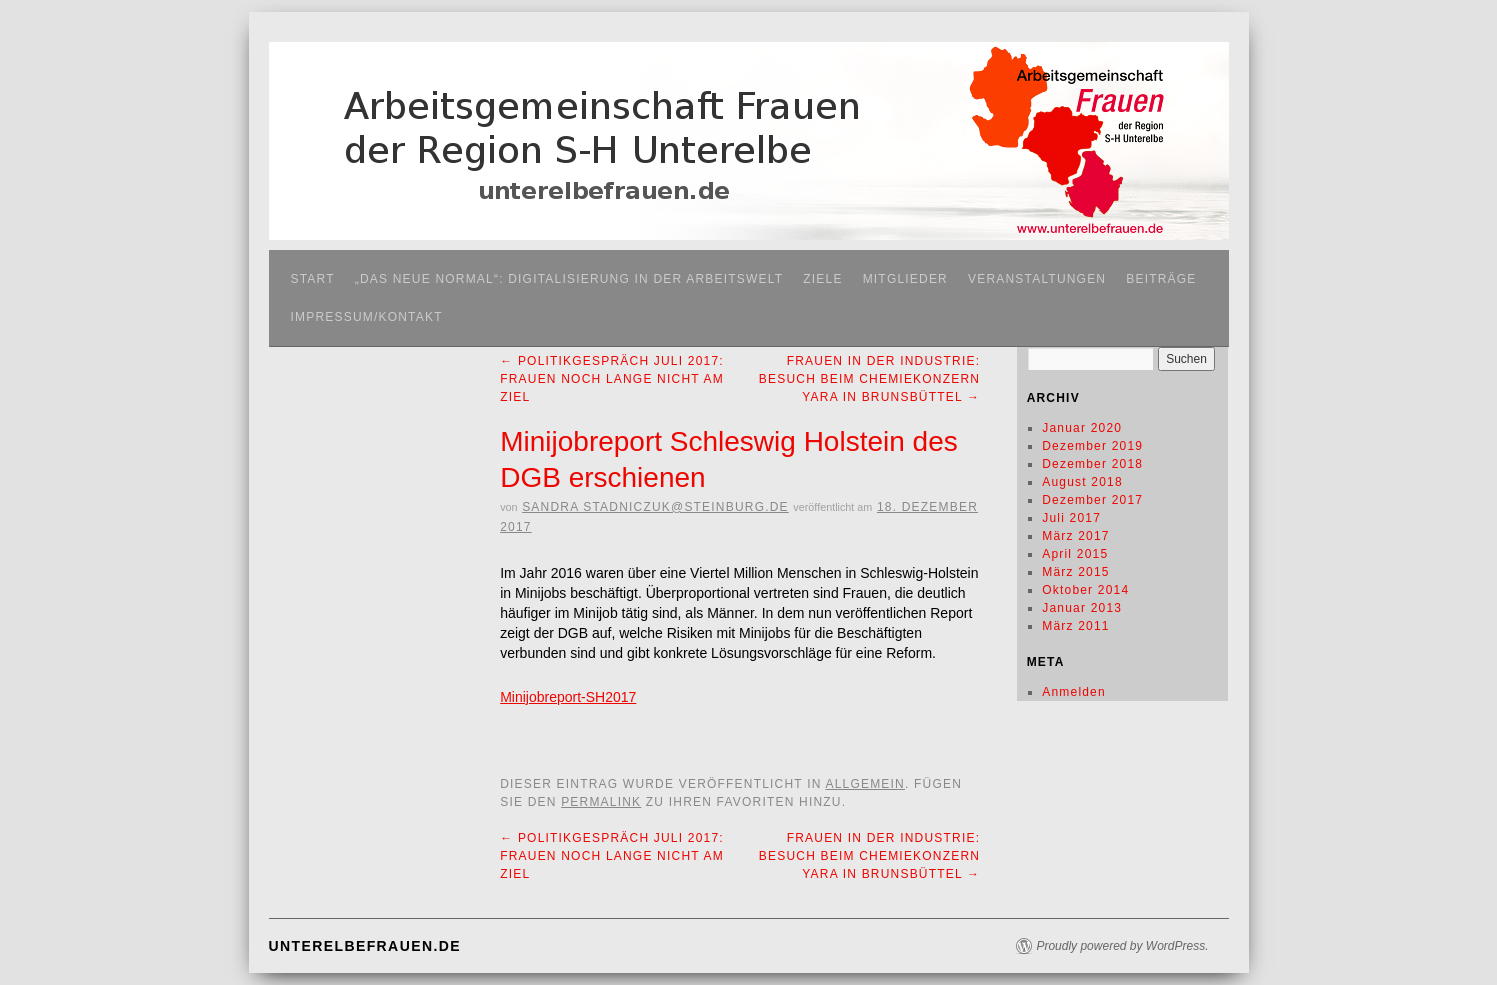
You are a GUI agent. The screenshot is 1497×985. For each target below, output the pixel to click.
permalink (601, 802)
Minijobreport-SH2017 (568, 697)
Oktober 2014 (1085, 590)
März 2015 (1076, 572)
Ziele (822, 279)
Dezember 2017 (1092, 500)
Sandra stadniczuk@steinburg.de (655, 507)
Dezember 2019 (1092, 446)
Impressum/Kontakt (367, 317)
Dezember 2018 (1092, 464)
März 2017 (1076, 536)
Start (313, 279)
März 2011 (1076, 626)
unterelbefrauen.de (365, 946)
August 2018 (1082, 482)
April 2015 (1075, 554)
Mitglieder (905, 279)
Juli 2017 (1071, 518)
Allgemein (865, 784)
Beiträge (1161, 279)
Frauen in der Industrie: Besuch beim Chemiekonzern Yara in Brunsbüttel (869, 379)
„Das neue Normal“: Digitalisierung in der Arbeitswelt (569, 279)
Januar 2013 (1082, 608)
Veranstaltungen (1037, 279)
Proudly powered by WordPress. (1122, 946)
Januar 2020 (1082, 428)
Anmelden (1074, 692)
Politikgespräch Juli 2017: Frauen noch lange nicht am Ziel (612, 379)
